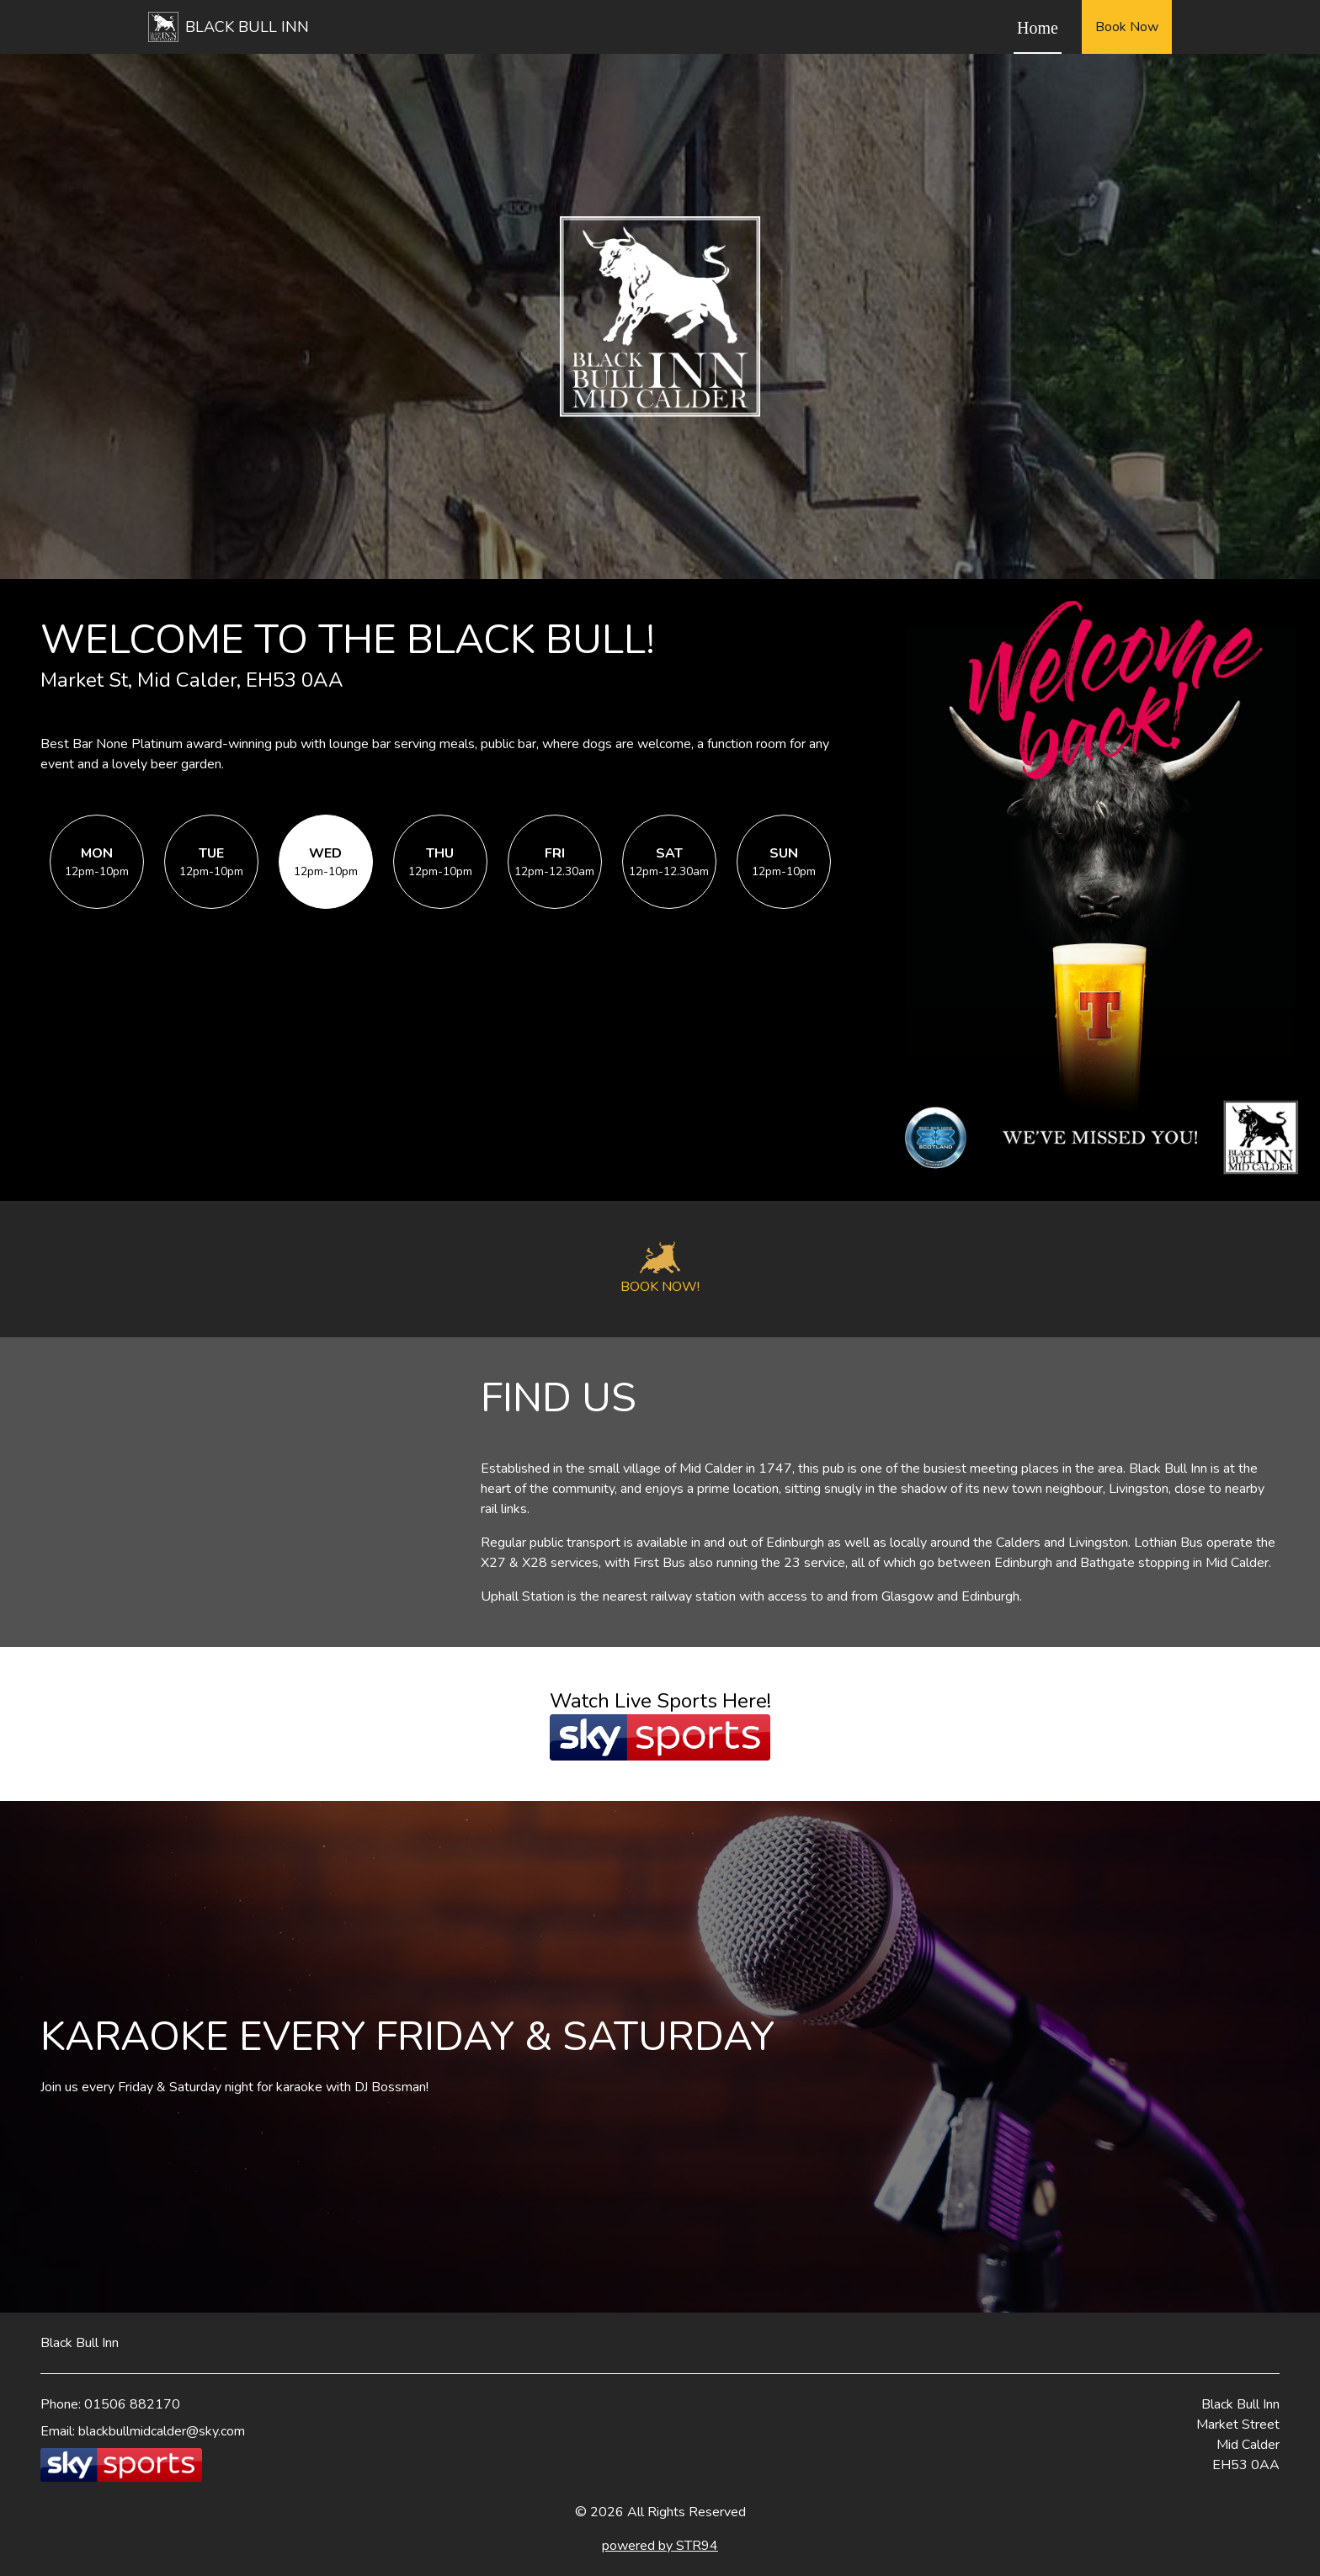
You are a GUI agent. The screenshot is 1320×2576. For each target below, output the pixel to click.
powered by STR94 (660, 2545)
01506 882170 (132, 2404)
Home (1037, 28)
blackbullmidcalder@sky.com (161, 2431)
